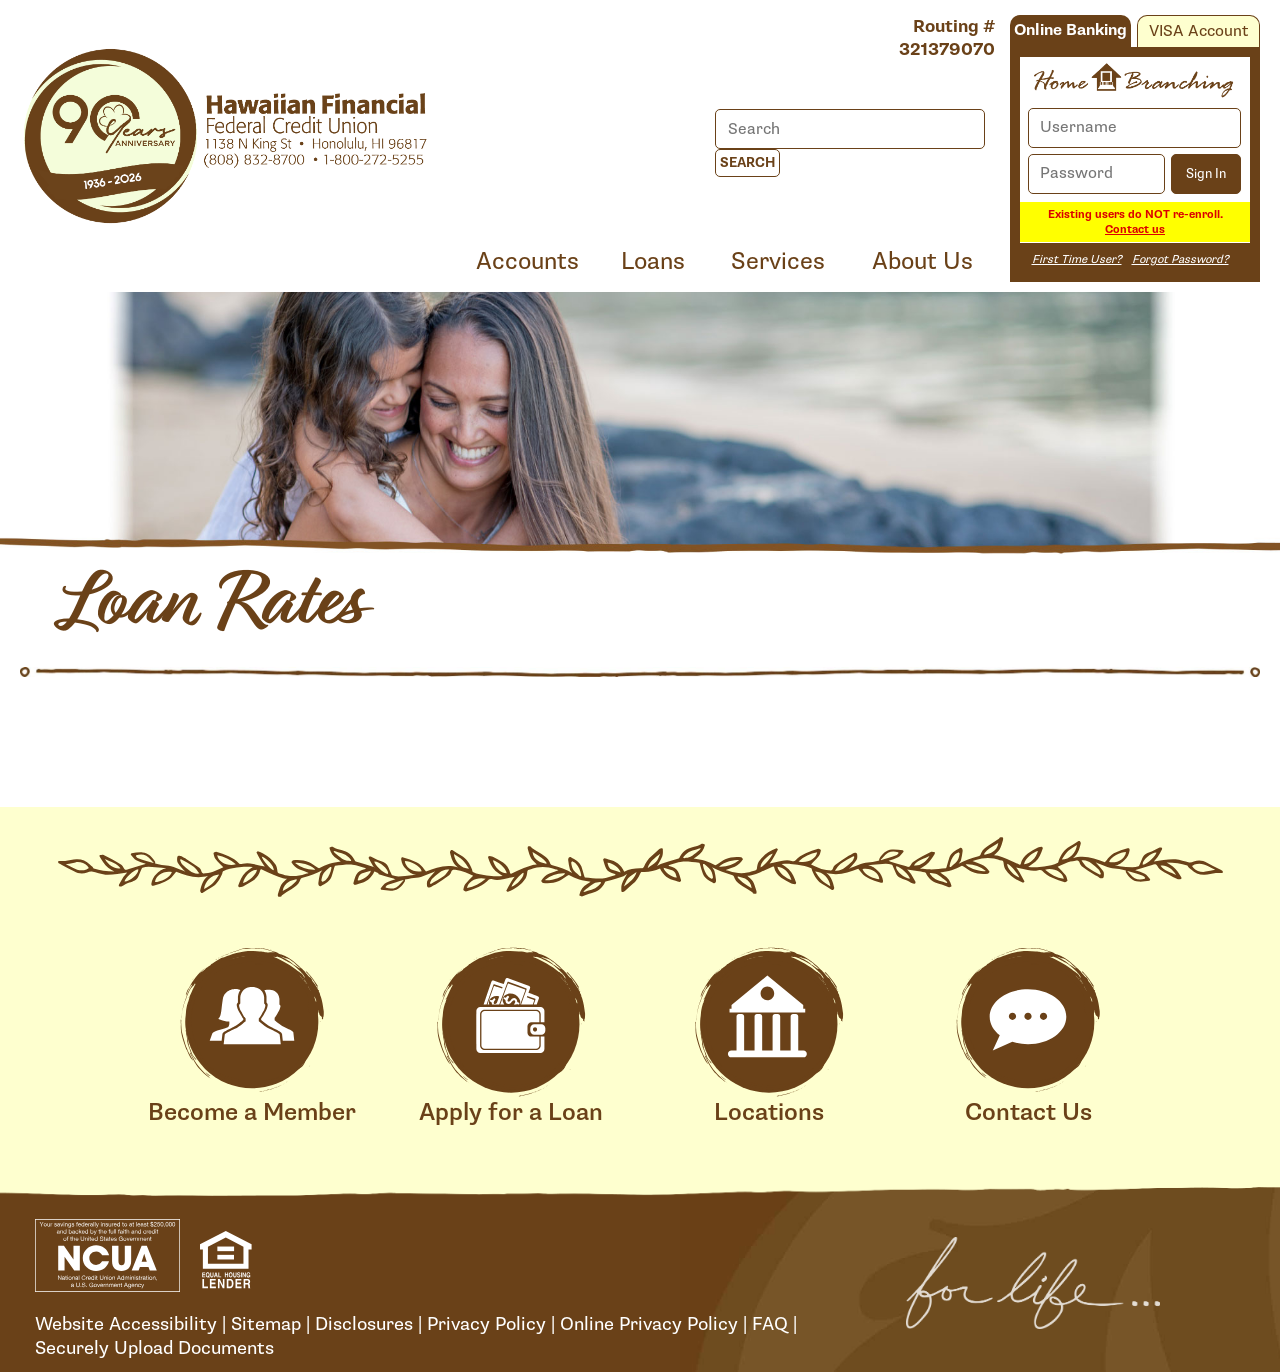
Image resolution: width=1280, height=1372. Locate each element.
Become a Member (252, 1037)
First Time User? (1077, 259)
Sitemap (266, 1324)
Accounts (527, 261)
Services (778, 261)
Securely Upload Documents (154, 1348)
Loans (653, 261)
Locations (769, 1037)
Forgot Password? (1180, 259)
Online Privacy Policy (649, 1324)
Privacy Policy (486, 1324)
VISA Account (1198, 31)
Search (747, 163)
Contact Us (1028, 1037)
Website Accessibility (126, 1324)
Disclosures (364, 1324)
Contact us (1135, 229)
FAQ (770, 1324)
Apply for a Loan (511, 1037)
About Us (922, 261)
